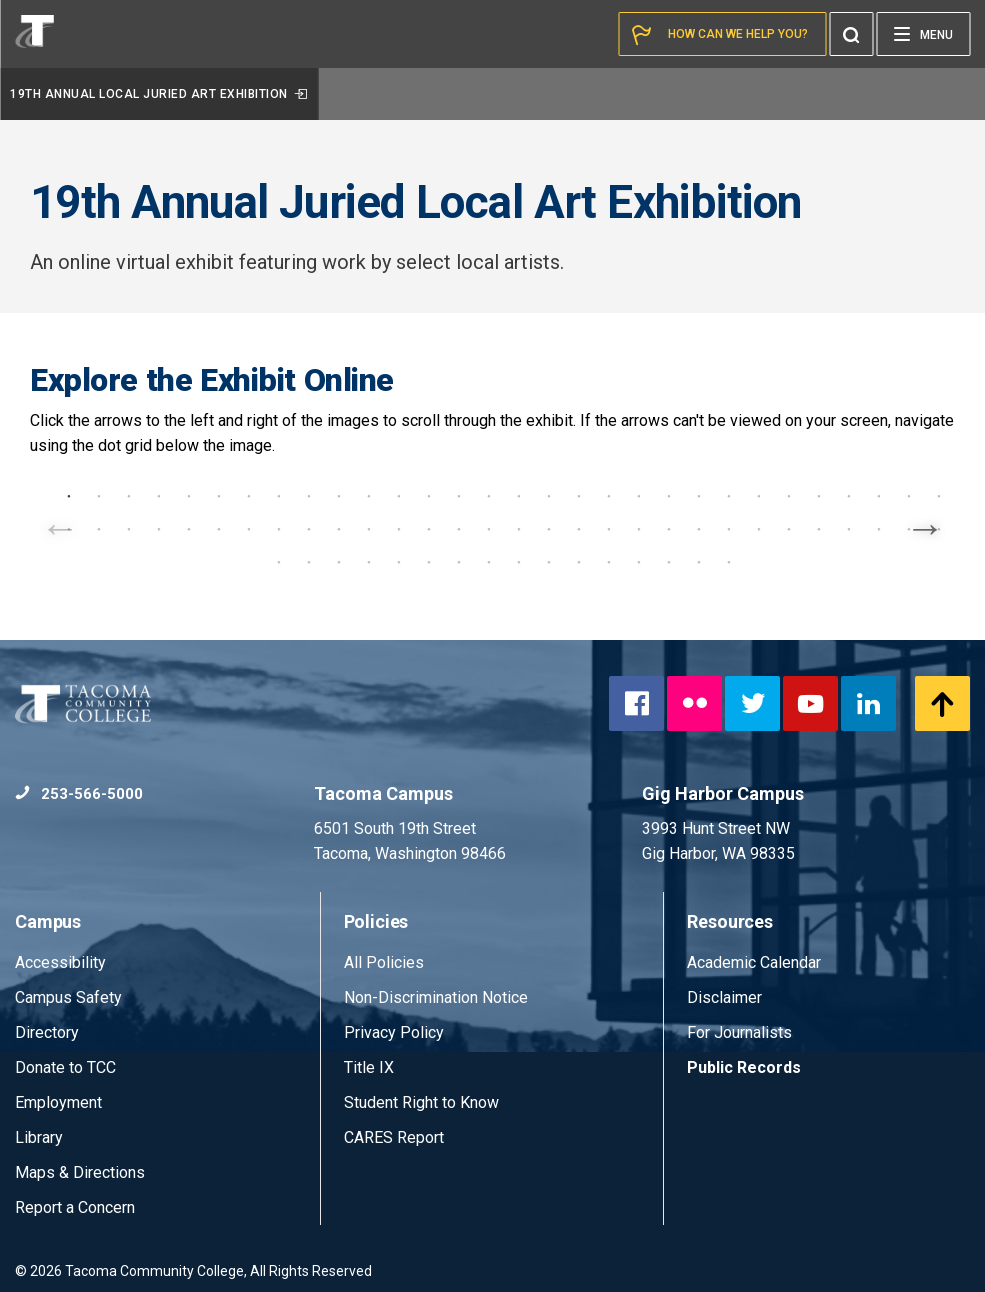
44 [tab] (459, 529)
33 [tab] (129, 529)
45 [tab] (489, 529)
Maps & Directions (80, 1172)
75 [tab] (699, 562)
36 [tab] (219, 529)
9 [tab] (309, 496)
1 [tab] (69, 496)
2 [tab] (99, 496)
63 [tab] (339, 562)
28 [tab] (879, 496)
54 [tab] (759, 529)
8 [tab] (279, 496)
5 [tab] (189, 496)
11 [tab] (369, 496)
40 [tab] (339, 529)
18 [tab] (579, 496)
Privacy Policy (394, 1032)
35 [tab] (189, 529)
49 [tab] (609, 529)
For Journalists (739, 1032)
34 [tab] (159, 529)
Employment (58, 1102)
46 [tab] (519, 529)
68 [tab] (489, 562)
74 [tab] (669, 562)
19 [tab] (609, 496)
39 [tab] (309, 529)
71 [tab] (579, 562)
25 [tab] (789, 496)
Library (39, 1137)
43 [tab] (429, 529)
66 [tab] (429, 562)
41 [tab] (369, 529)
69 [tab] (519, 562)
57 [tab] (849, 529)
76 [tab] (729, 562)
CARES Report (394, 1137)
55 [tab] (789, 529)
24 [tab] (759, 496)
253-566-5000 (79, 794)
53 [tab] (729, 529)
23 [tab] (729, 496)
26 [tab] (819, 496)
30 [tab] (939, 496)
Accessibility (60, 962)
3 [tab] (129, 496)
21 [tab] (669, 496)
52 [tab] (699, 529)
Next (925, 525)
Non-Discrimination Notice (436, 997)
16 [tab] (519, 496)
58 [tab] (879, 529)
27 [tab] (849, 496)
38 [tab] (279, 529)
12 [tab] (399, 496)
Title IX (369, 1067)
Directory (47, 1032)
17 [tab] (549, 496)
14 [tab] (459, 496)
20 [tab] (639, 496)
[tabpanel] (492, 475)
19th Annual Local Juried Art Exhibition (159, 94)
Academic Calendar (754, 962)
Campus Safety (68, 997)
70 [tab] (549, 562)
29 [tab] (909, 496)
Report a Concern (75, 1207)
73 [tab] (639, 562)
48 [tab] (579, 529)
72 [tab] (609, 562)
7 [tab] (249, 496)
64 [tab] (369, 562)
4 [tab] (159, 496)
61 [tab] (279, 562)
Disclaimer (724, 997)
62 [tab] (309, 562)
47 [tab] (549, 529)
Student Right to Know (421, 1102)
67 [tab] (459, 562)
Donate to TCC (65, 1067)
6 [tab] (219, 496)
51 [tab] (669, 529)
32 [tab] (99, 529)
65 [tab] (399, 562)
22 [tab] (699, 496)
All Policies (386, 962)
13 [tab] (429, 496)
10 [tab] (339, 496)
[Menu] (923, 34)
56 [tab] (819, 529)
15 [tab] (489, 496)
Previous (60, 525)
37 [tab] (249, 529)
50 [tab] (639, 529)
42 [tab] (399, 529)
